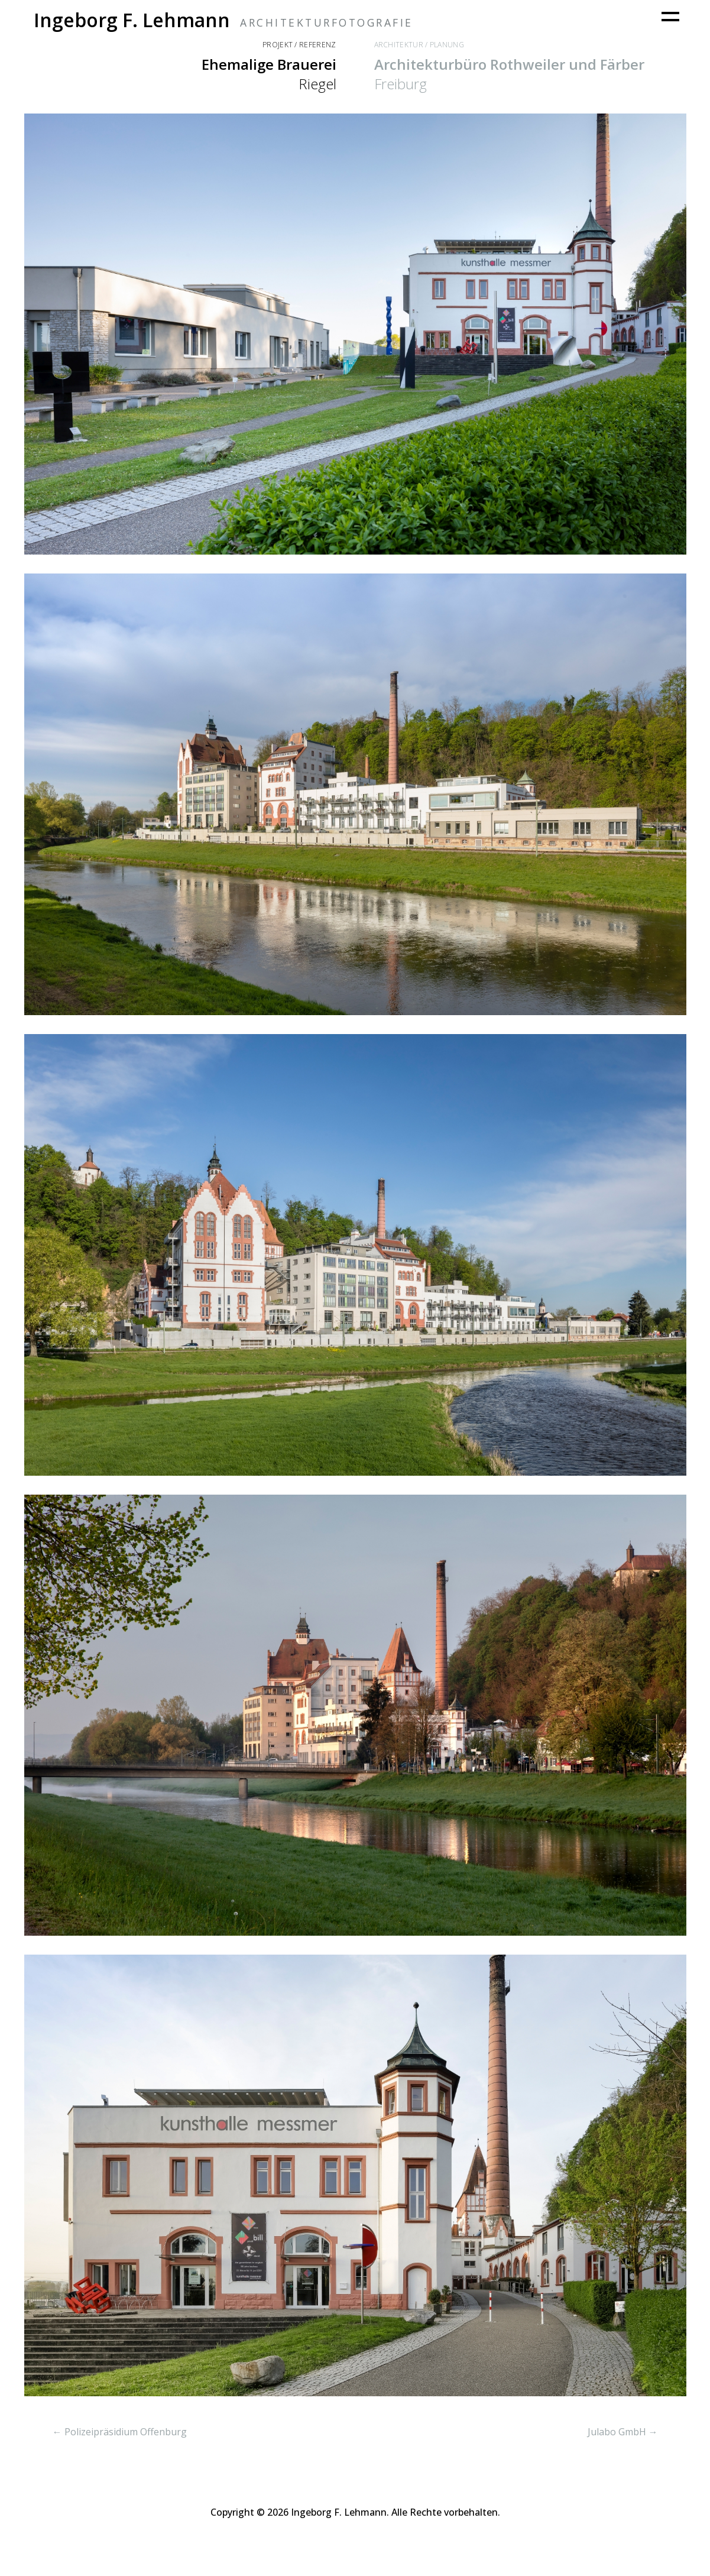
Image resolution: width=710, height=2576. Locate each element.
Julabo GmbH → (623, 2431)
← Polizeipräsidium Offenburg (120, 2431)
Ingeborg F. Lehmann (132, 20)
